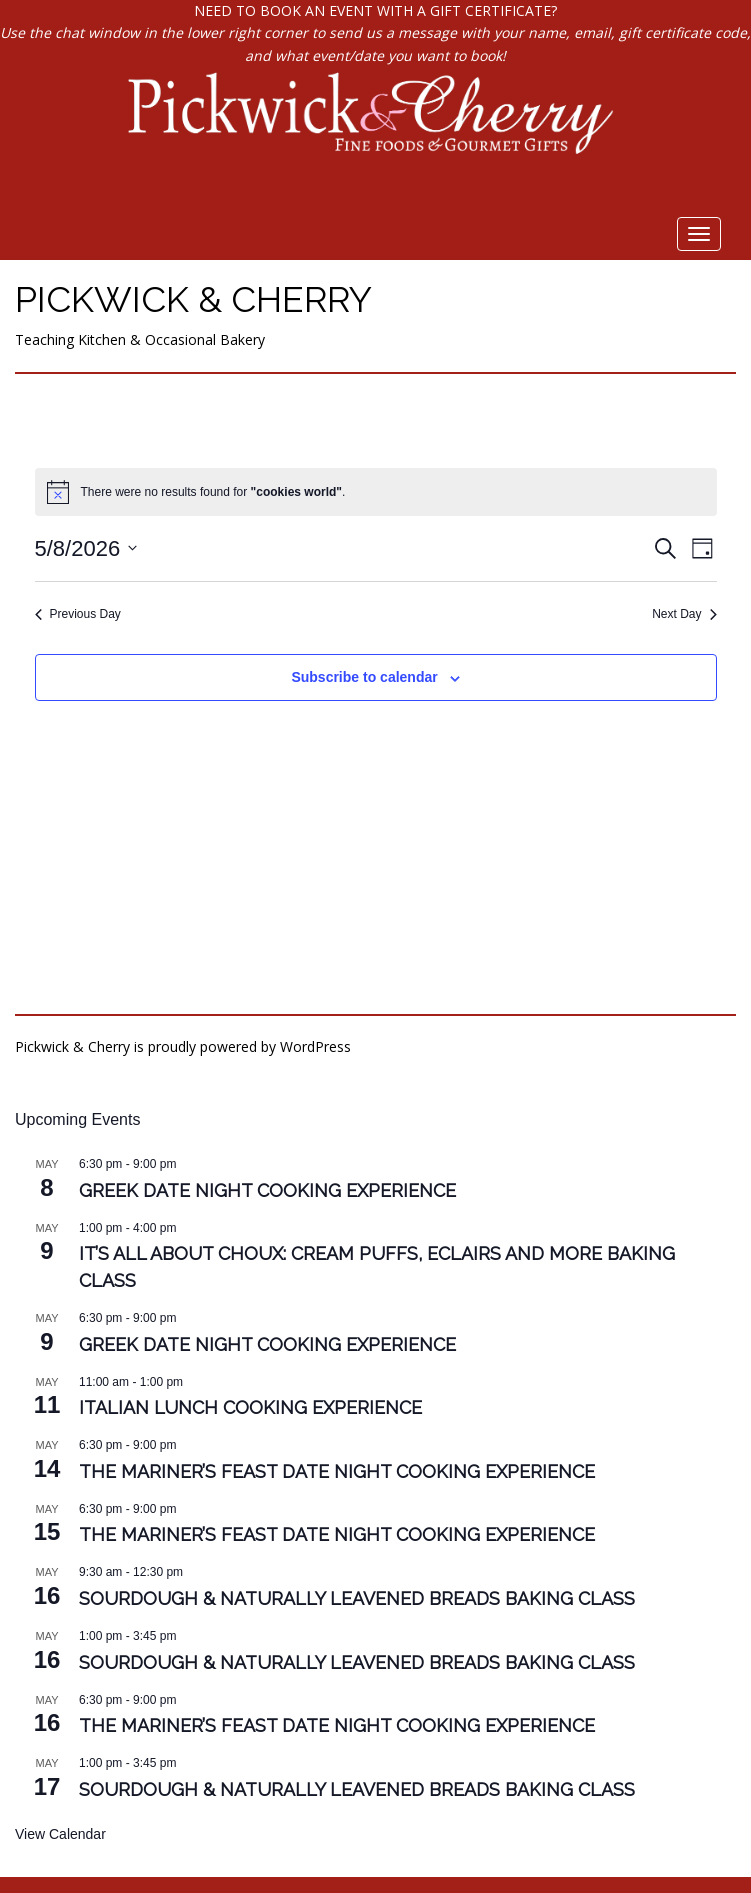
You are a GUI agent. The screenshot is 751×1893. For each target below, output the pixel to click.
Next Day (684, 614)
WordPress (315, 1046)
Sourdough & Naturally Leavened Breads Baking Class (357, 1598)
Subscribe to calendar (364, 677)
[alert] (376, 492)
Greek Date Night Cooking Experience (267, 1190)
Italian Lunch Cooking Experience (250, 1407)
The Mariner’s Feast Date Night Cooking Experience (337, 1471)
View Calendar (60, 1834)
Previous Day (78, 614)
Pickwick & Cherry (193, 299)
